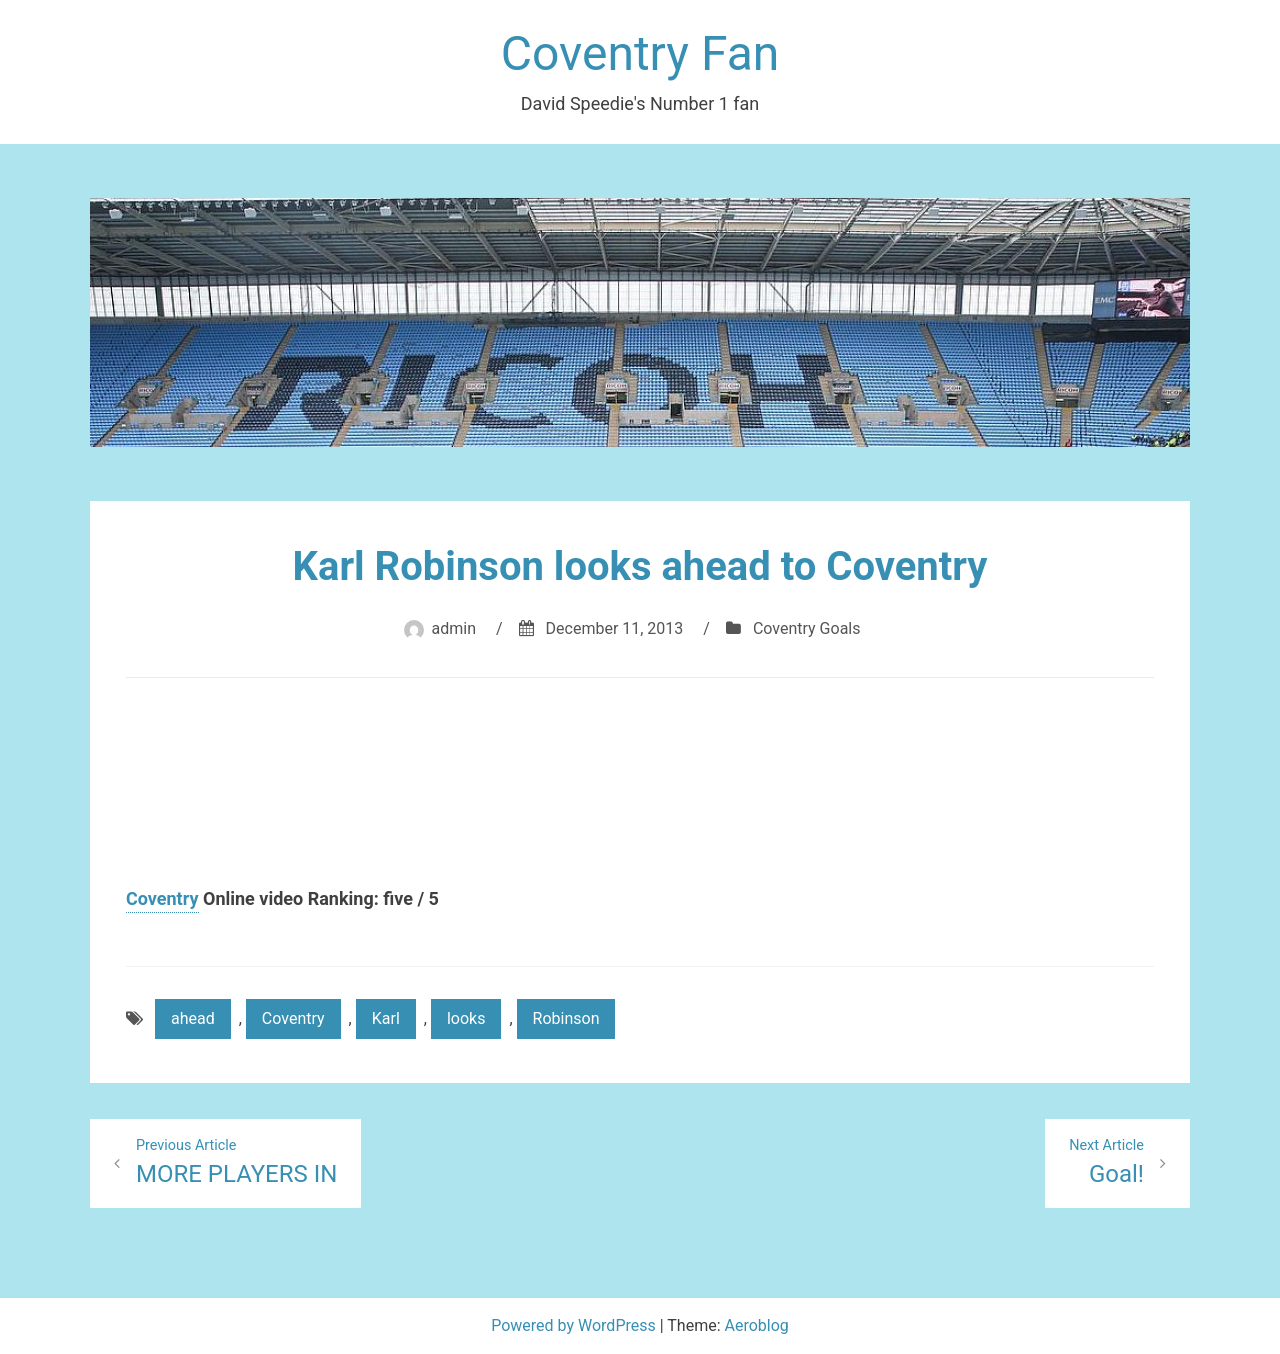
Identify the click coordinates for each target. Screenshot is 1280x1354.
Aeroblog (757, 1325)
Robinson (566, 1018)
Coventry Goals (807, 628)
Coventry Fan (640, 53)
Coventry (162, 898)
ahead (193, 1018)
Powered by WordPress (575, 1325)
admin (454, 628)
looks (466, 1018)
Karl (386, 1018)
